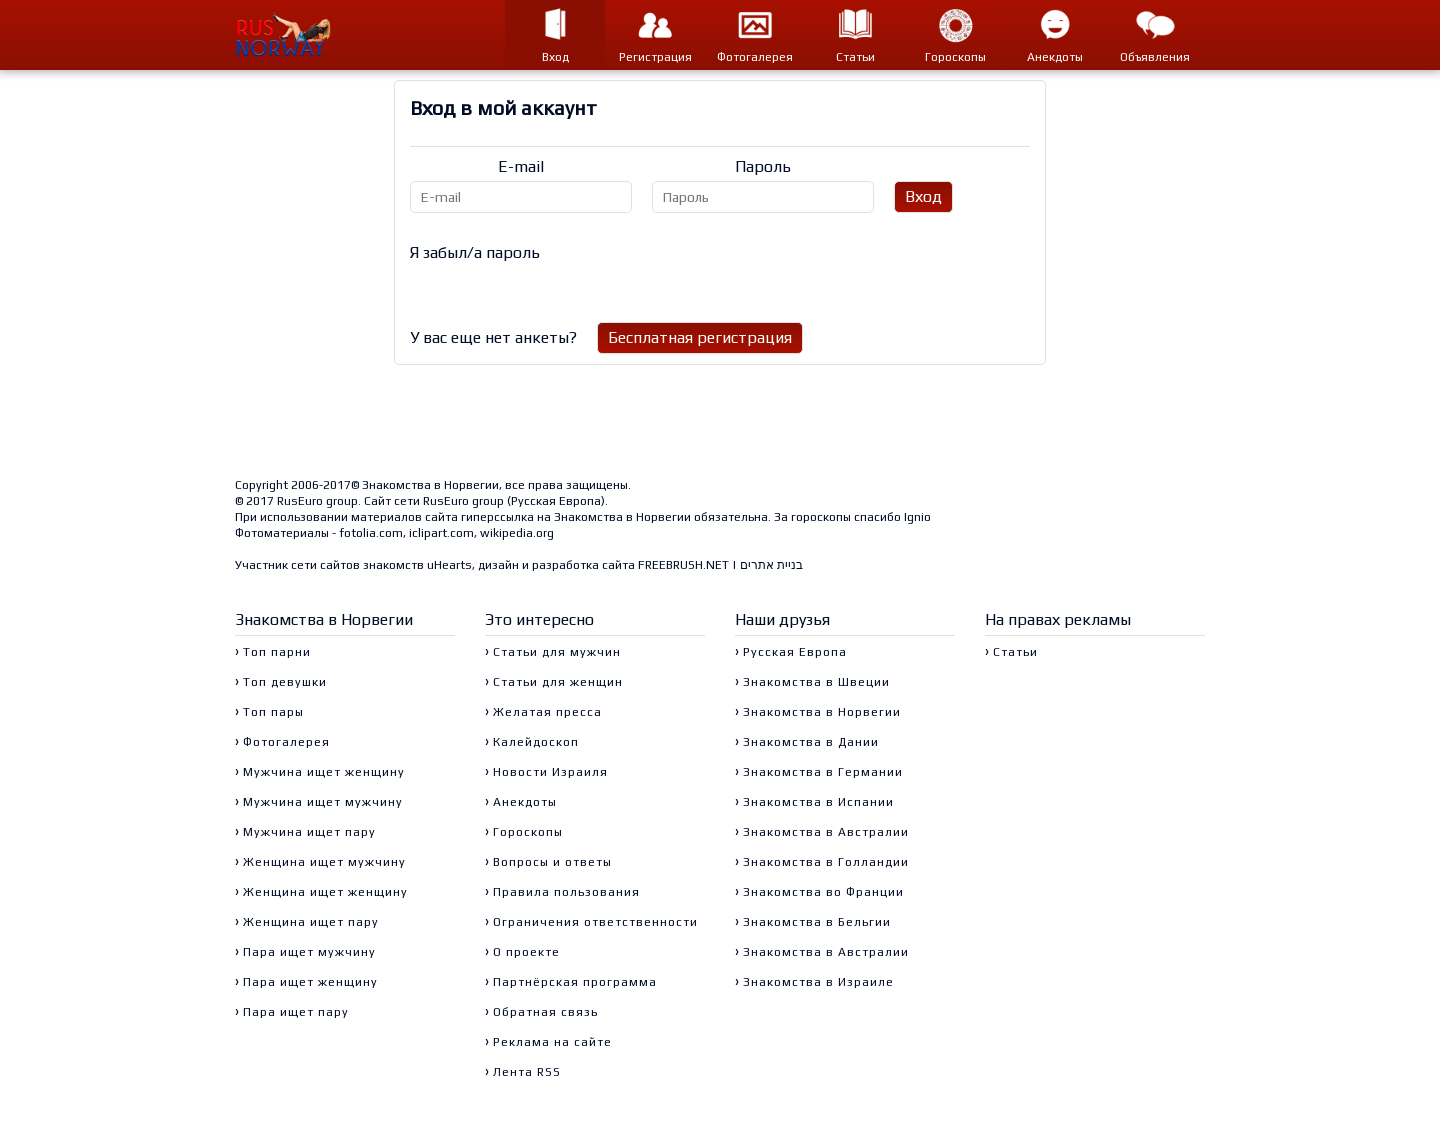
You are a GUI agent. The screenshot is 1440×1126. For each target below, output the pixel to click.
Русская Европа (556, 501)
